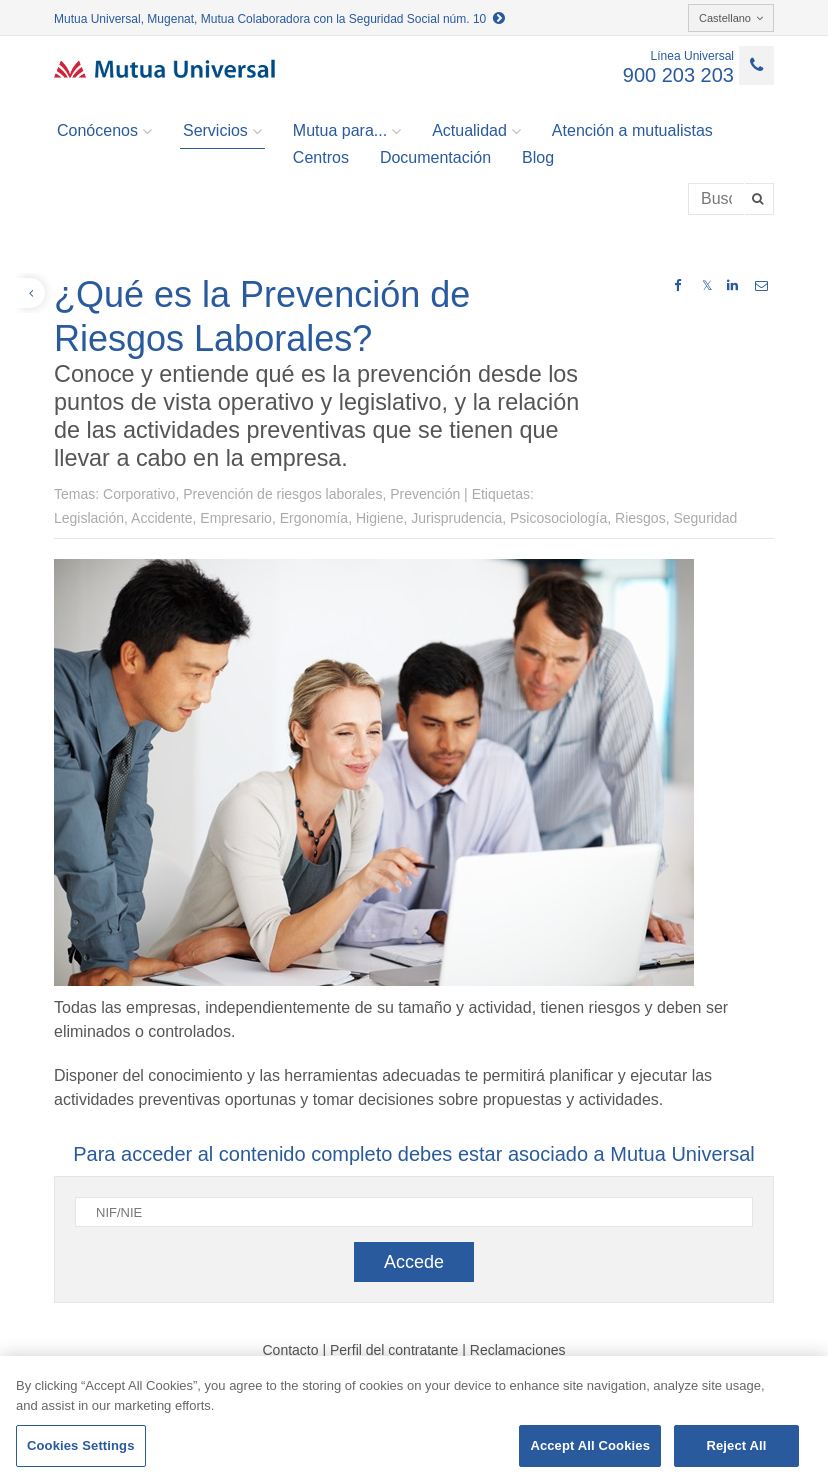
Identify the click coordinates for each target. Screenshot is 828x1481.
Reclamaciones (518, 1350)
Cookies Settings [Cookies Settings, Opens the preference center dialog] (81, 1445)
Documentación (435, 157)
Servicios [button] (222, 131)
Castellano (731, 18)
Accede (414, 1262)
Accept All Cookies (590, 1445)
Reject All (736, 1445)
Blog (538, 157)
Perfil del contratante (394, 1350)
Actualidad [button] (476, 131)
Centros (321, 157)
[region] (414, 1418)
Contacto (290, 1350)
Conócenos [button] (104, 131)
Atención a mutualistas (632, 130)
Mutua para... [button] (347, 131)
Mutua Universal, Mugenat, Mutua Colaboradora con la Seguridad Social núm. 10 (279, 19)
